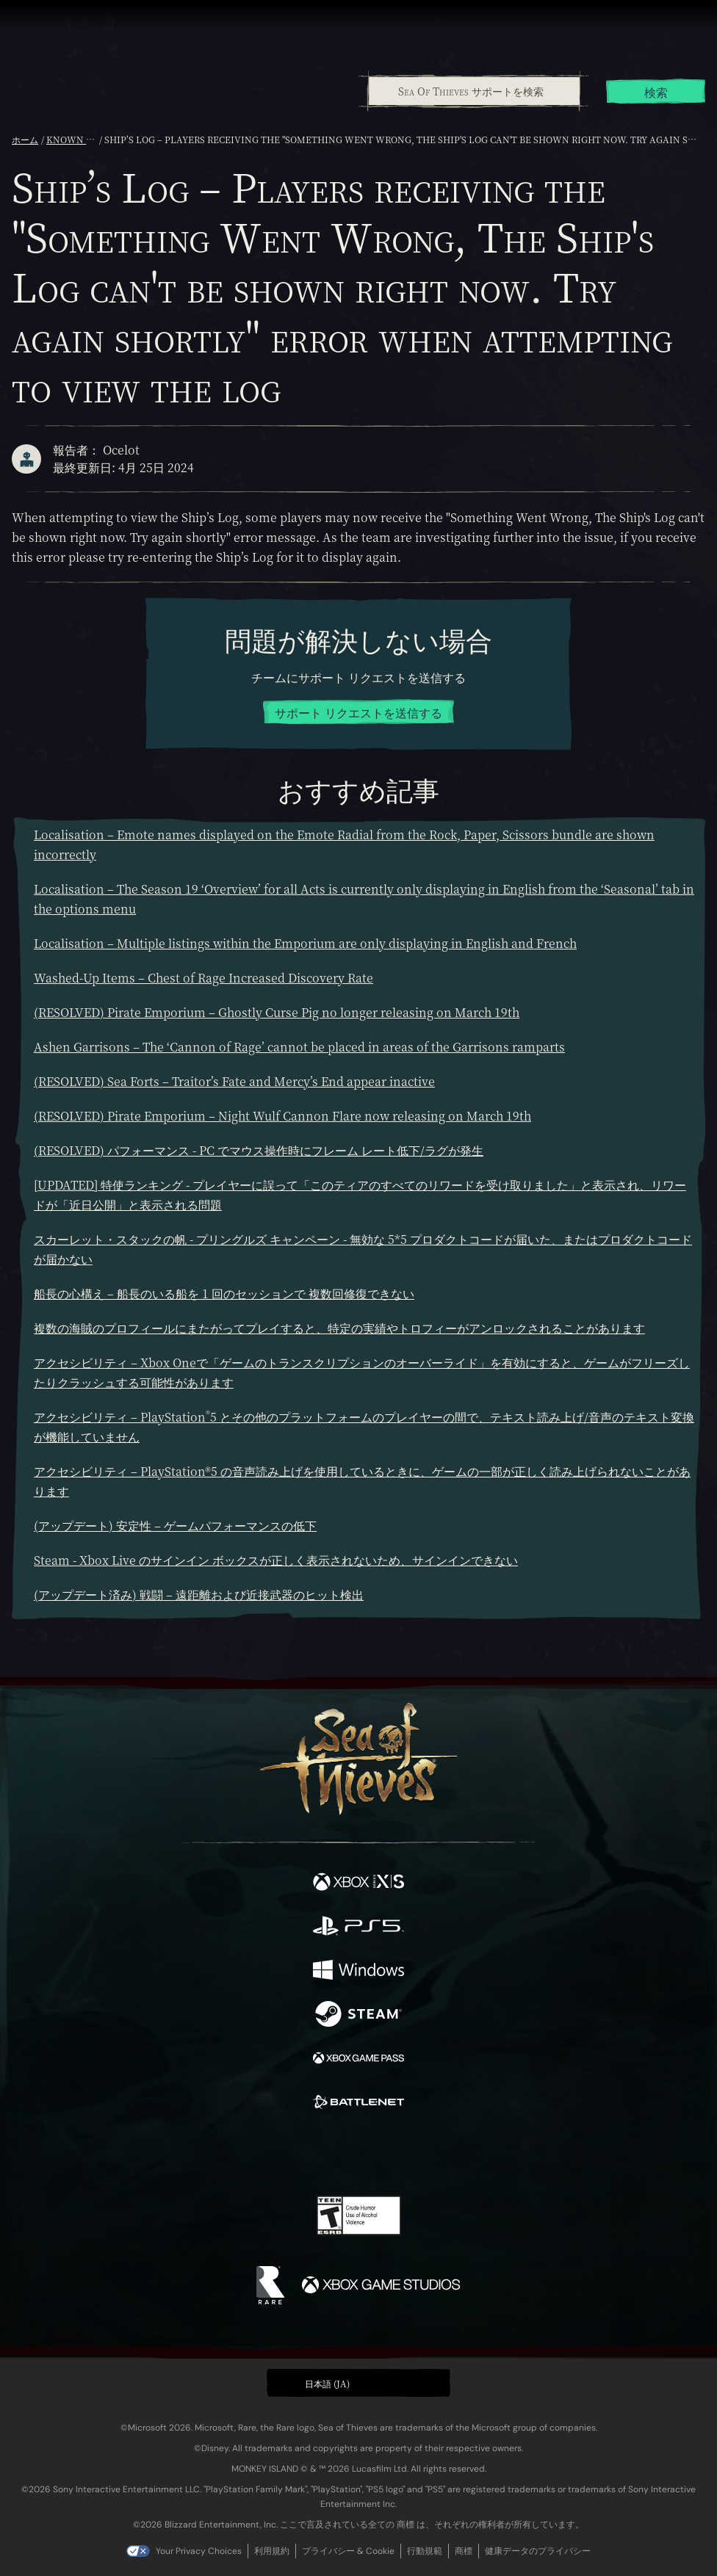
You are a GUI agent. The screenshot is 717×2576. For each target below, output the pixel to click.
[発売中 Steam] (358, 2016)
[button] (358, 2383)
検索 (656, 92)
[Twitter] (281, 2152)
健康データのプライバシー (538, 2551)
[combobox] (473, 91)
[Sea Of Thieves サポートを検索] (474, 91)
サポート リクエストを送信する (358, 712)
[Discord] (400, 2153)
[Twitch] (313, 2153)
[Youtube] (356, 2153)
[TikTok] (431, 2154)
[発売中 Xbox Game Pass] (358, 2060)
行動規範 (424, 2551)
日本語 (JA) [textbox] (327, 2383)
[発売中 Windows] (358, 1971)
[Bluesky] (462, 2154)
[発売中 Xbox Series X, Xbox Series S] (358, 1883)
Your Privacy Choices (199, 2551)
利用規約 (271, 2551)
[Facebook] (253, 2152)
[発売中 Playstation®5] (358, 1927)
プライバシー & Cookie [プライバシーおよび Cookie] (348, 2551)
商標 (463, 2551)
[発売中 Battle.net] (358, 2104)
